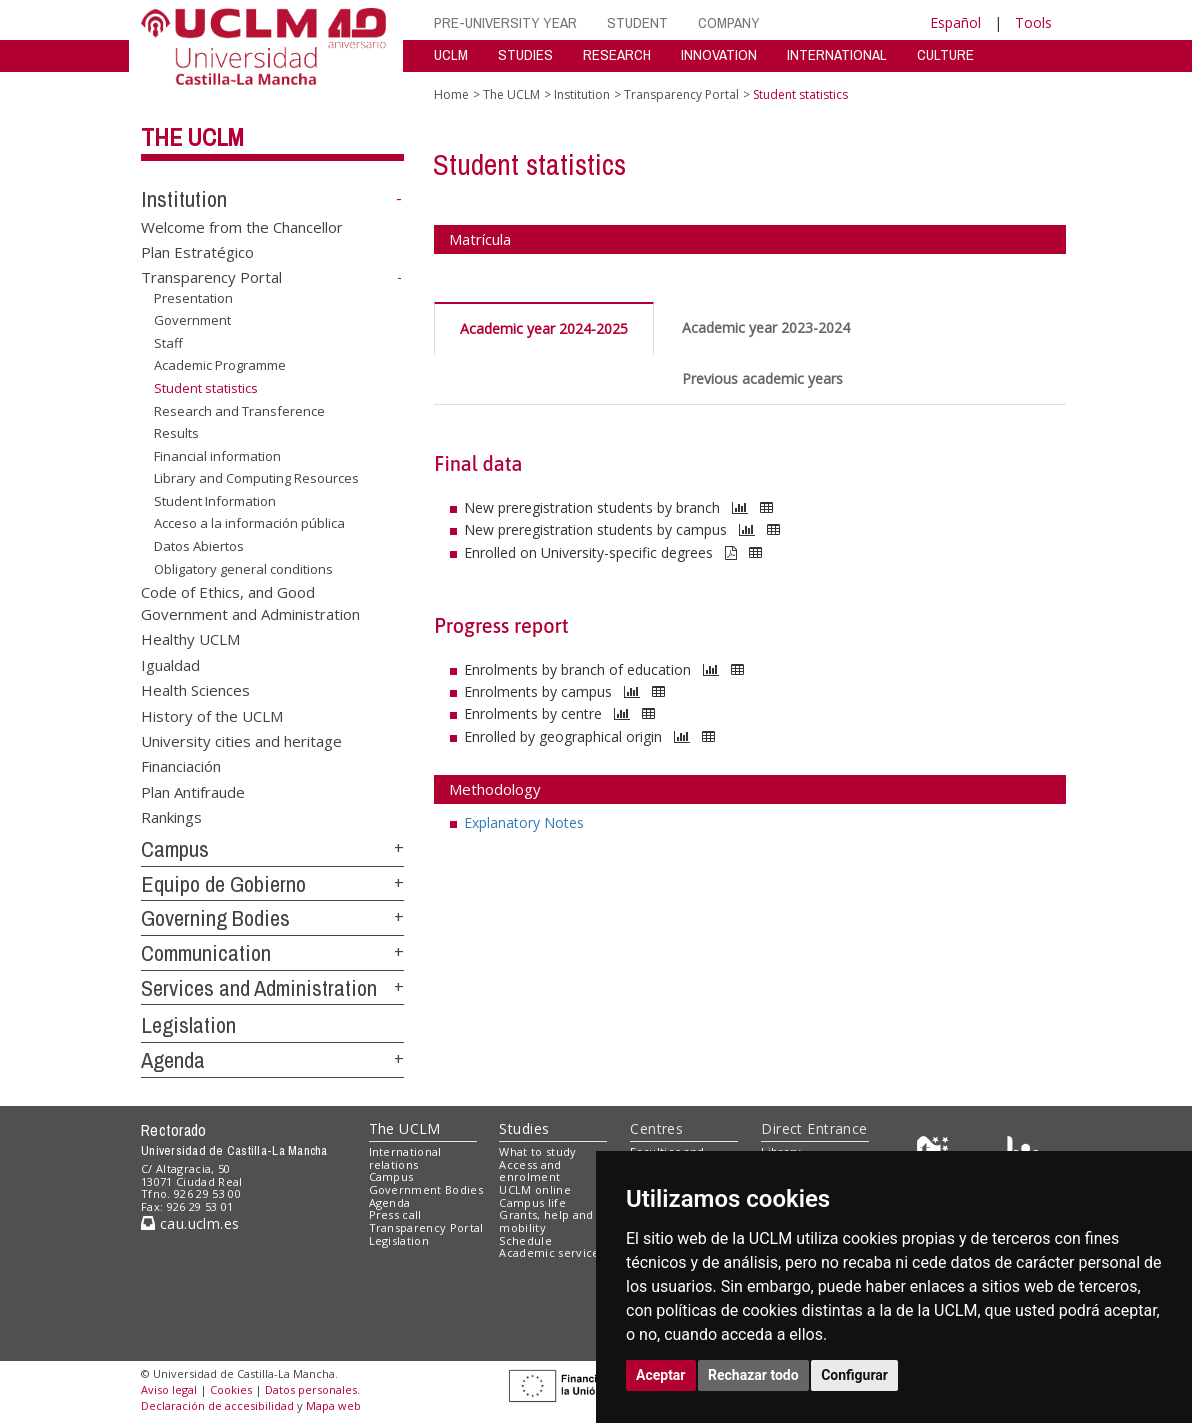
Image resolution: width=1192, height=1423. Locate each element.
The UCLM (192, 137)
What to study (537, 1151)
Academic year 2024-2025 (544, 328)
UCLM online (535, 1189)
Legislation (188, 1025)
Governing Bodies (215, 918)
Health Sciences (195, 690)
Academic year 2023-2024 (766, 327)
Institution (184, 199)
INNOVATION (719, 54)
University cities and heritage (241, 741)
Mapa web (333, 1405)
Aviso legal (169, 1389)
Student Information (215, 501)
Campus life (532, 1202)
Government (192, 320)
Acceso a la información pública (249, 523)
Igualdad (170, 664)
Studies (524, 1128)
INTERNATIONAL (837, 54)
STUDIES (525, 54)
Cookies (231, 1389)
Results (176, 433)
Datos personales (311, 1389)
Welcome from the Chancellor (242, 226)
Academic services (552, 1252)
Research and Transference (239, 410)
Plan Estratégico (197, 252)
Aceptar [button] (661, 1375)
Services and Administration (259, 988)
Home (451, 94)
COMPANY (729, 22)
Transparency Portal (211, 277)
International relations (405, 1158)
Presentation (193, 298)
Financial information (217, 456)
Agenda (173, 1060)
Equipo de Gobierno (223, 884)
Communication (206, 953)
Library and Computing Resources (256, 478)
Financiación (181, 766)
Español (955, 22)
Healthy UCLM (190, 639)
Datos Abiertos (199, 546)
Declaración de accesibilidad (217, 1405)
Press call (395, 1214)
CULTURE (945, 54)
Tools (1033, 22)
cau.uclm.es (190, 1223)
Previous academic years (762, 378)
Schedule (525, 1240)
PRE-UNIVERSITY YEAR (505, 22)
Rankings (171, 817)
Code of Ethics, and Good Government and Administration (250, 602)
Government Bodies (426, 1189)
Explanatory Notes (524, 822)
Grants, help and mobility (546, 1221)
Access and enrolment (530, 1171)
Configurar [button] (854, 1375)
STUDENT (637, 22)
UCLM (451, 54)
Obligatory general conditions (243, 568)
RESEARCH (617, 54)
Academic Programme (220, 365)
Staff (168, 343)
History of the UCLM (212, 715)
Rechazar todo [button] (753, 1375)
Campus (175, 849)
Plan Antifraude (193, 791)
